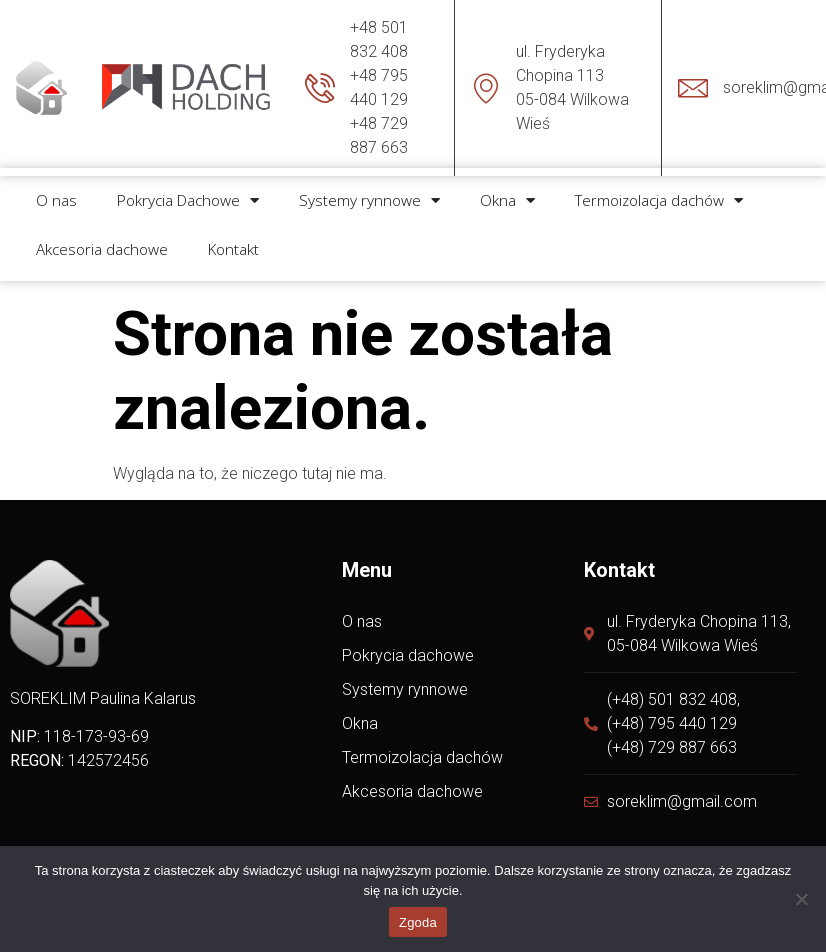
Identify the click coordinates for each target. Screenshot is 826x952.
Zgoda (418, 922)
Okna (507, 191)
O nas (56, 192)
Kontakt (233, 240)
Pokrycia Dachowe (188, 191)
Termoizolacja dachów (659, 191)
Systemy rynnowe (369, 191)
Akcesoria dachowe (102, 240)
